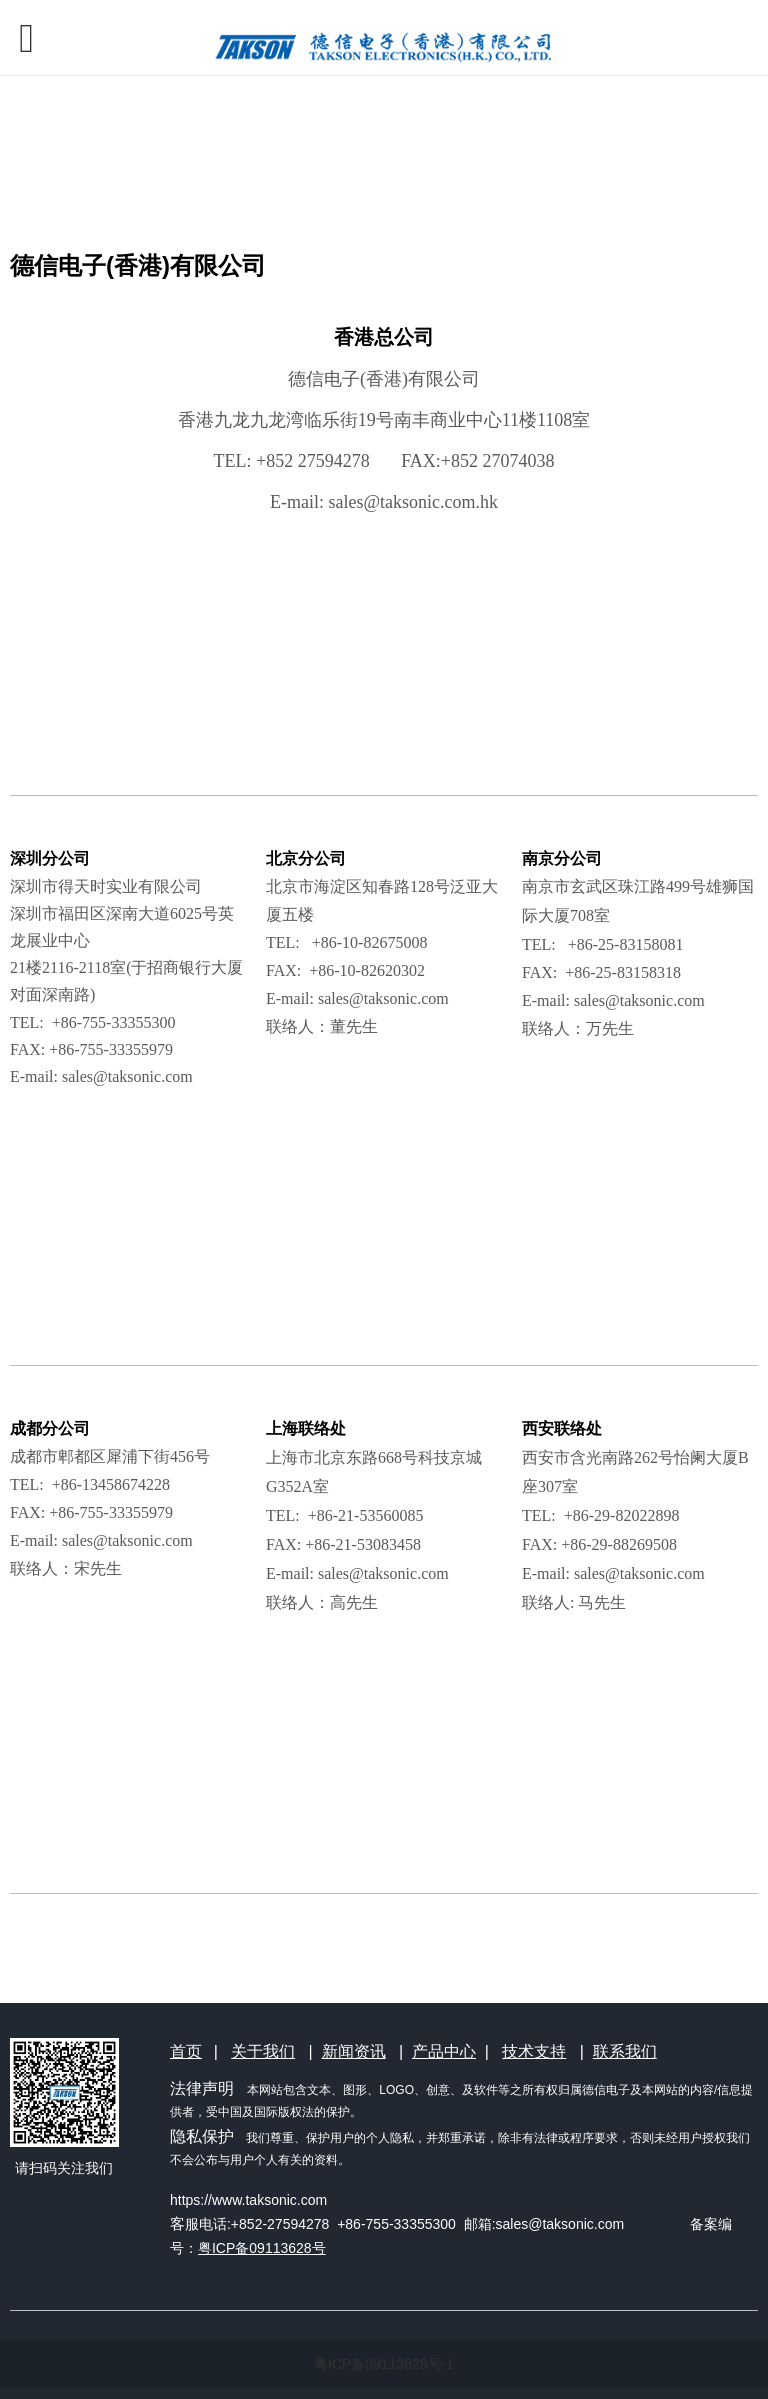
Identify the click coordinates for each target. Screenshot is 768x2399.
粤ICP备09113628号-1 (384, 2364)
